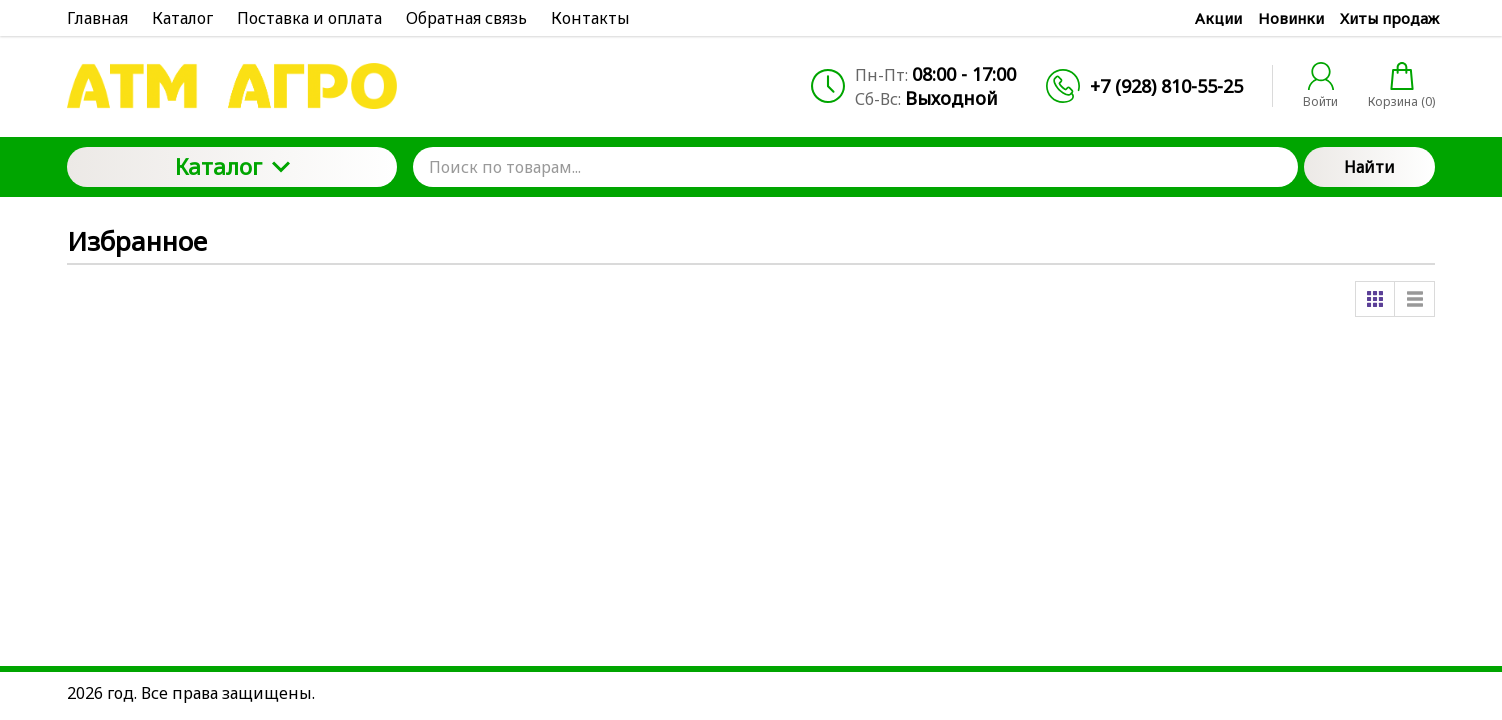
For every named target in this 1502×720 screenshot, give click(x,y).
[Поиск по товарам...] (855, 167)
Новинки (1291, 18)
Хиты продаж (1389, 18)
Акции (1218, 18)
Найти (1369, 167)
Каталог (232, 166)
